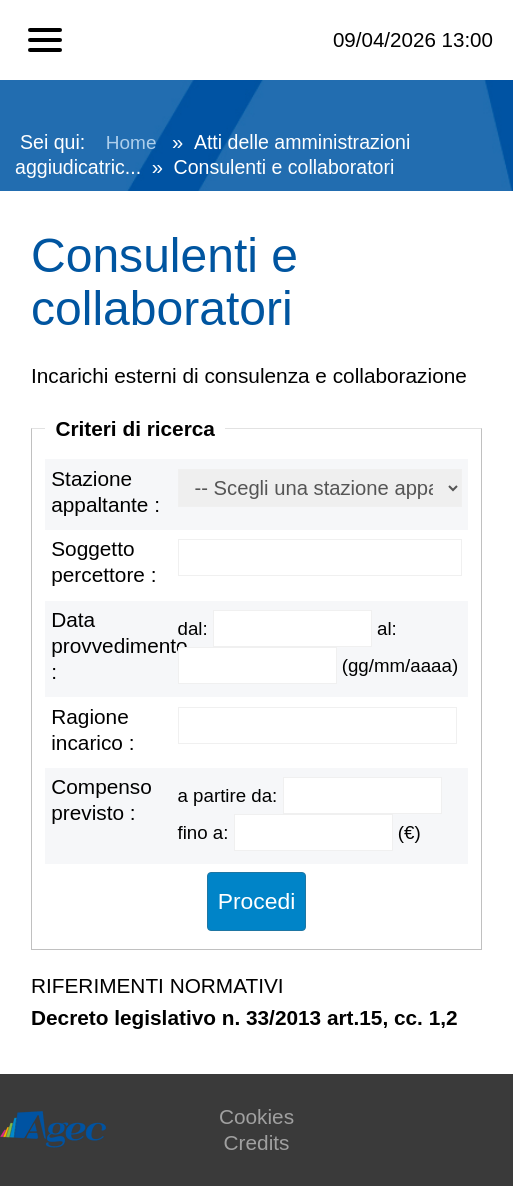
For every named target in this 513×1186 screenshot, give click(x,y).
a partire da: (230, 795)
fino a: (206, 832)
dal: (195, 628)
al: (387, 628)
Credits (257, 1142)
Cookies (256, 1116)
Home (131, 142)
